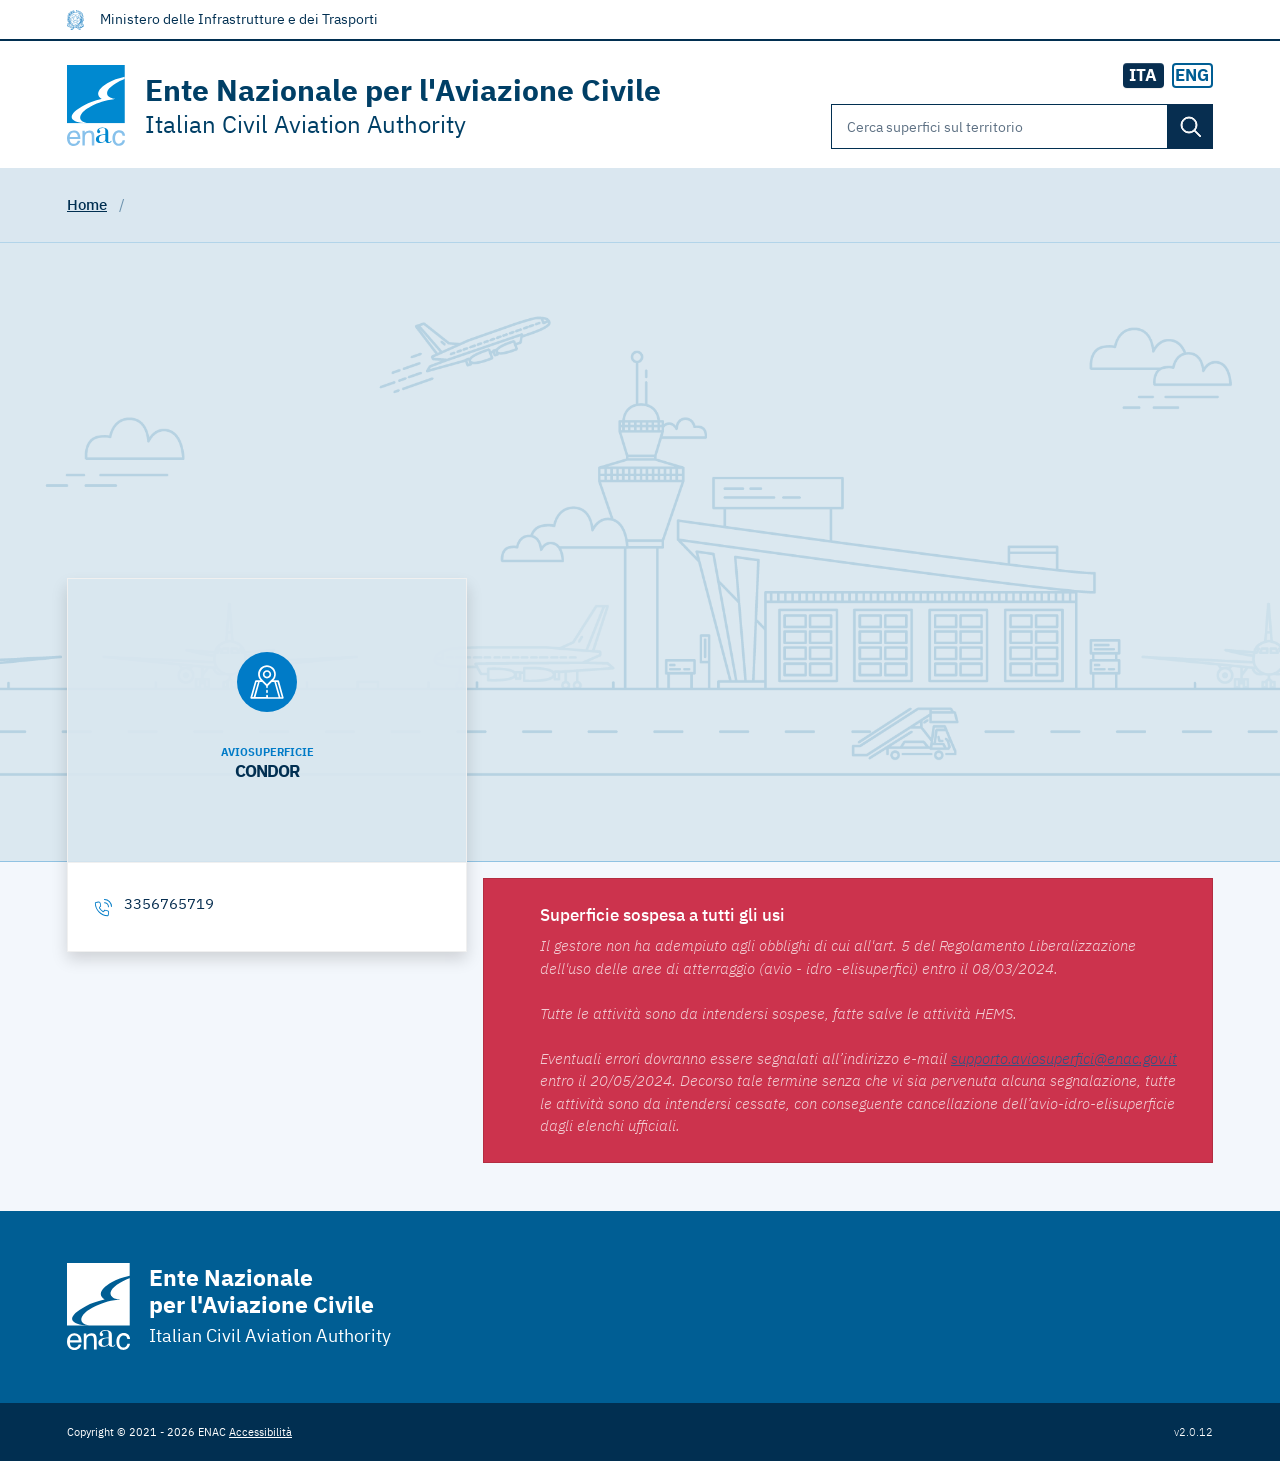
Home (87, 204)
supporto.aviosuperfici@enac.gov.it (1064, 1058)
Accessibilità (260, 1431)
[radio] (1192, 76)
